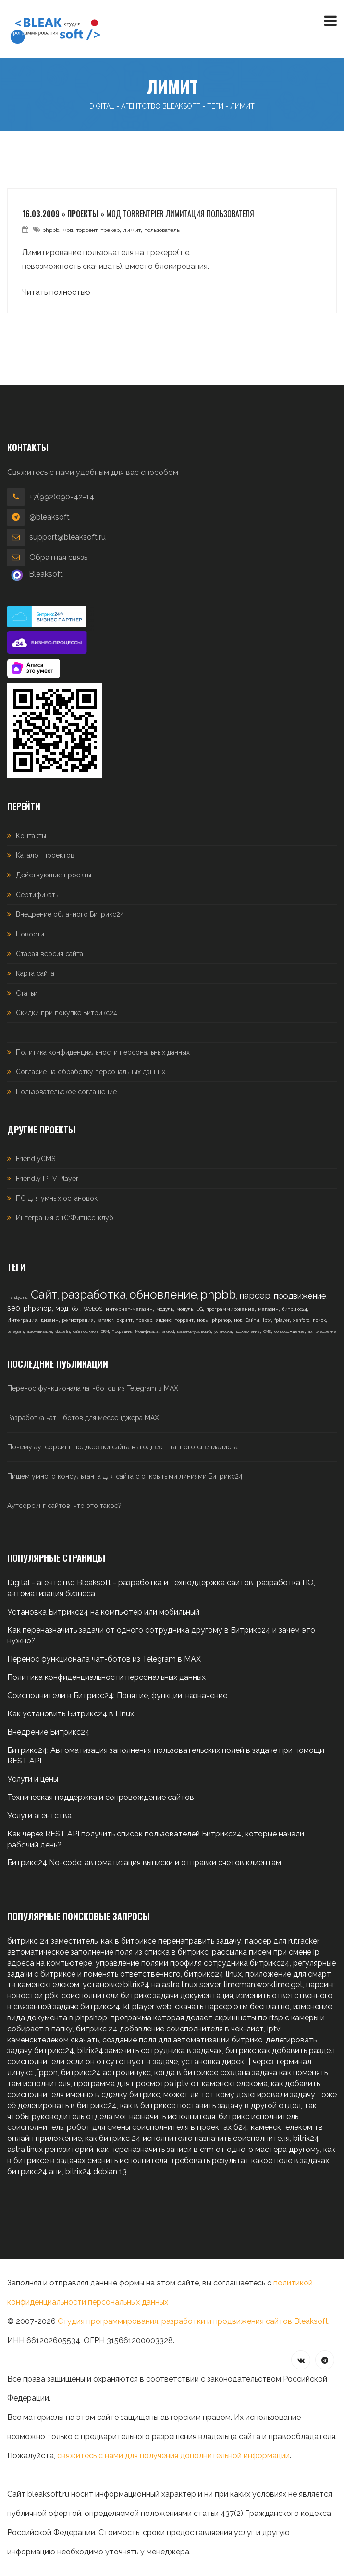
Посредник (122, 1331)
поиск (319, 1320)
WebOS (93, 1309)
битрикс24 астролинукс (106, 2072)
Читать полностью (56, 292)
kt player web (147, 2006)
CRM (105, 1331)
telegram (15, 1331)
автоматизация (39, 1331)
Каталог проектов (45, 855)
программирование (230, 1309)
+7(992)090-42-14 (61, 496)
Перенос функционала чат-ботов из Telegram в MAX (92, 1388)
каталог (105, 1320)
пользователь (162, 230)
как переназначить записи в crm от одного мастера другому (208, 2149)
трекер (110, 230)
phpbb (50, 230)
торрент (87, 230)
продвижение (300, 1295)
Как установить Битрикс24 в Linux (70, 1713)
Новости (30, 934)
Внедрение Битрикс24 (48, 1732)
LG (200, 1309)
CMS (267, 1331)
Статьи (26, 993)
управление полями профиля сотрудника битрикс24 (193, 1963)
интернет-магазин (129, 1309)
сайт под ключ (85, 1331)
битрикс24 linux (213, 1974)
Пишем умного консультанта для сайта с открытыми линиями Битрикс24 (125, 1476)
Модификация (147, 1331)
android (168, 1331)
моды (203, 1320)
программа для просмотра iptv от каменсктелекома (171, 2083)
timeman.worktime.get (263, 1984)
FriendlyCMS (35, 1159)
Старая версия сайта (49, 954)
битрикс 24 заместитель (52, 1940)
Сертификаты (38, 895)
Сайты (252, 1320)
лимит (132, 230)
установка (223, 1331)
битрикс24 (294, 1309)
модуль (164, 1309)
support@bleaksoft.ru (67, 537)
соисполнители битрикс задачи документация (147, 1995)
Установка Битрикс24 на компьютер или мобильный (103, 1611)
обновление (163, 1294)
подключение (247, 1331)
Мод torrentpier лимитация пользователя (180, 213)
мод (67, 230)
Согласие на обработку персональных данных (90, 1072)
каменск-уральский (194, 1331)
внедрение (326, 1331)
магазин (268, 1309)
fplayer (282, 1320)
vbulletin (62, 1331)
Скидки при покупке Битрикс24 (66, 1013)
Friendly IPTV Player (47, 1178)
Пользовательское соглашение (66, 1091)
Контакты (31, 835)
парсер (254, 1295)
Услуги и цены (32, 1779)
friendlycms (17, 1297)
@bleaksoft (49, 517)
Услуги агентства (39, 1815)
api (310, 1331)
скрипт (125, 1320)
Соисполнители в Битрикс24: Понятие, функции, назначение (117, 1695)
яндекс (164, 1320)
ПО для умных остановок (57, 1198)
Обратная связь (58, 557)
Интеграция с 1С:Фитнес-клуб (64, 1218)
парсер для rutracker (282, 1940)
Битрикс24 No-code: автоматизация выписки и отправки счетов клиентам (144, 1862)
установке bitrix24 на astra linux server (151, 1984)
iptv (267, 1320)
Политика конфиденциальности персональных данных (103, 1052)
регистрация (78, 1320)
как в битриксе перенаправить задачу (171, 1940)
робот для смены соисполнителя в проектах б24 (157, 2127)
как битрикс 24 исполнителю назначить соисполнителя (187, 2138)
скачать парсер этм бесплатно (232, 2006)
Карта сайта (35, 973)
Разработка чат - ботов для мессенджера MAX (83, 1418)
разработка (93, 1294)
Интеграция (22, 1320)
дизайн (50, 1320)
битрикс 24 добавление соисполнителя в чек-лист (170, 2028)
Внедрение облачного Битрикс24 (70, 914)
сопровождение (289, 1331)
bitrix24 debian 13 (96, 2171)
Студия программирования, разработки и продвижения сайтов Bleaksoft (193, 2321)
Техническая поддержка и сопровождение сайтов (100, 1797)
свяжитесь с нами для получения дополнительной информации (173, 2455)
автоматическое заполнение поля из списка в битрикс (108, 1951)
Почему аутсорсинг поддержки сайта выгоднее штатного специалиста (122, 1447)
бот (76, 1308)
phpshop (38, 1308)
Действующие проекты (53, 875)
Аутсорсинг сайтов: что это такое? (64, 1505)
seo (13, 1307)
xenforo (301, 1320)
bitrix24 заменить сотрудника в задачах (149, 2050)
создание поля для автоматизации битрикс (182, 2039)
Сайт (44, 1294)
